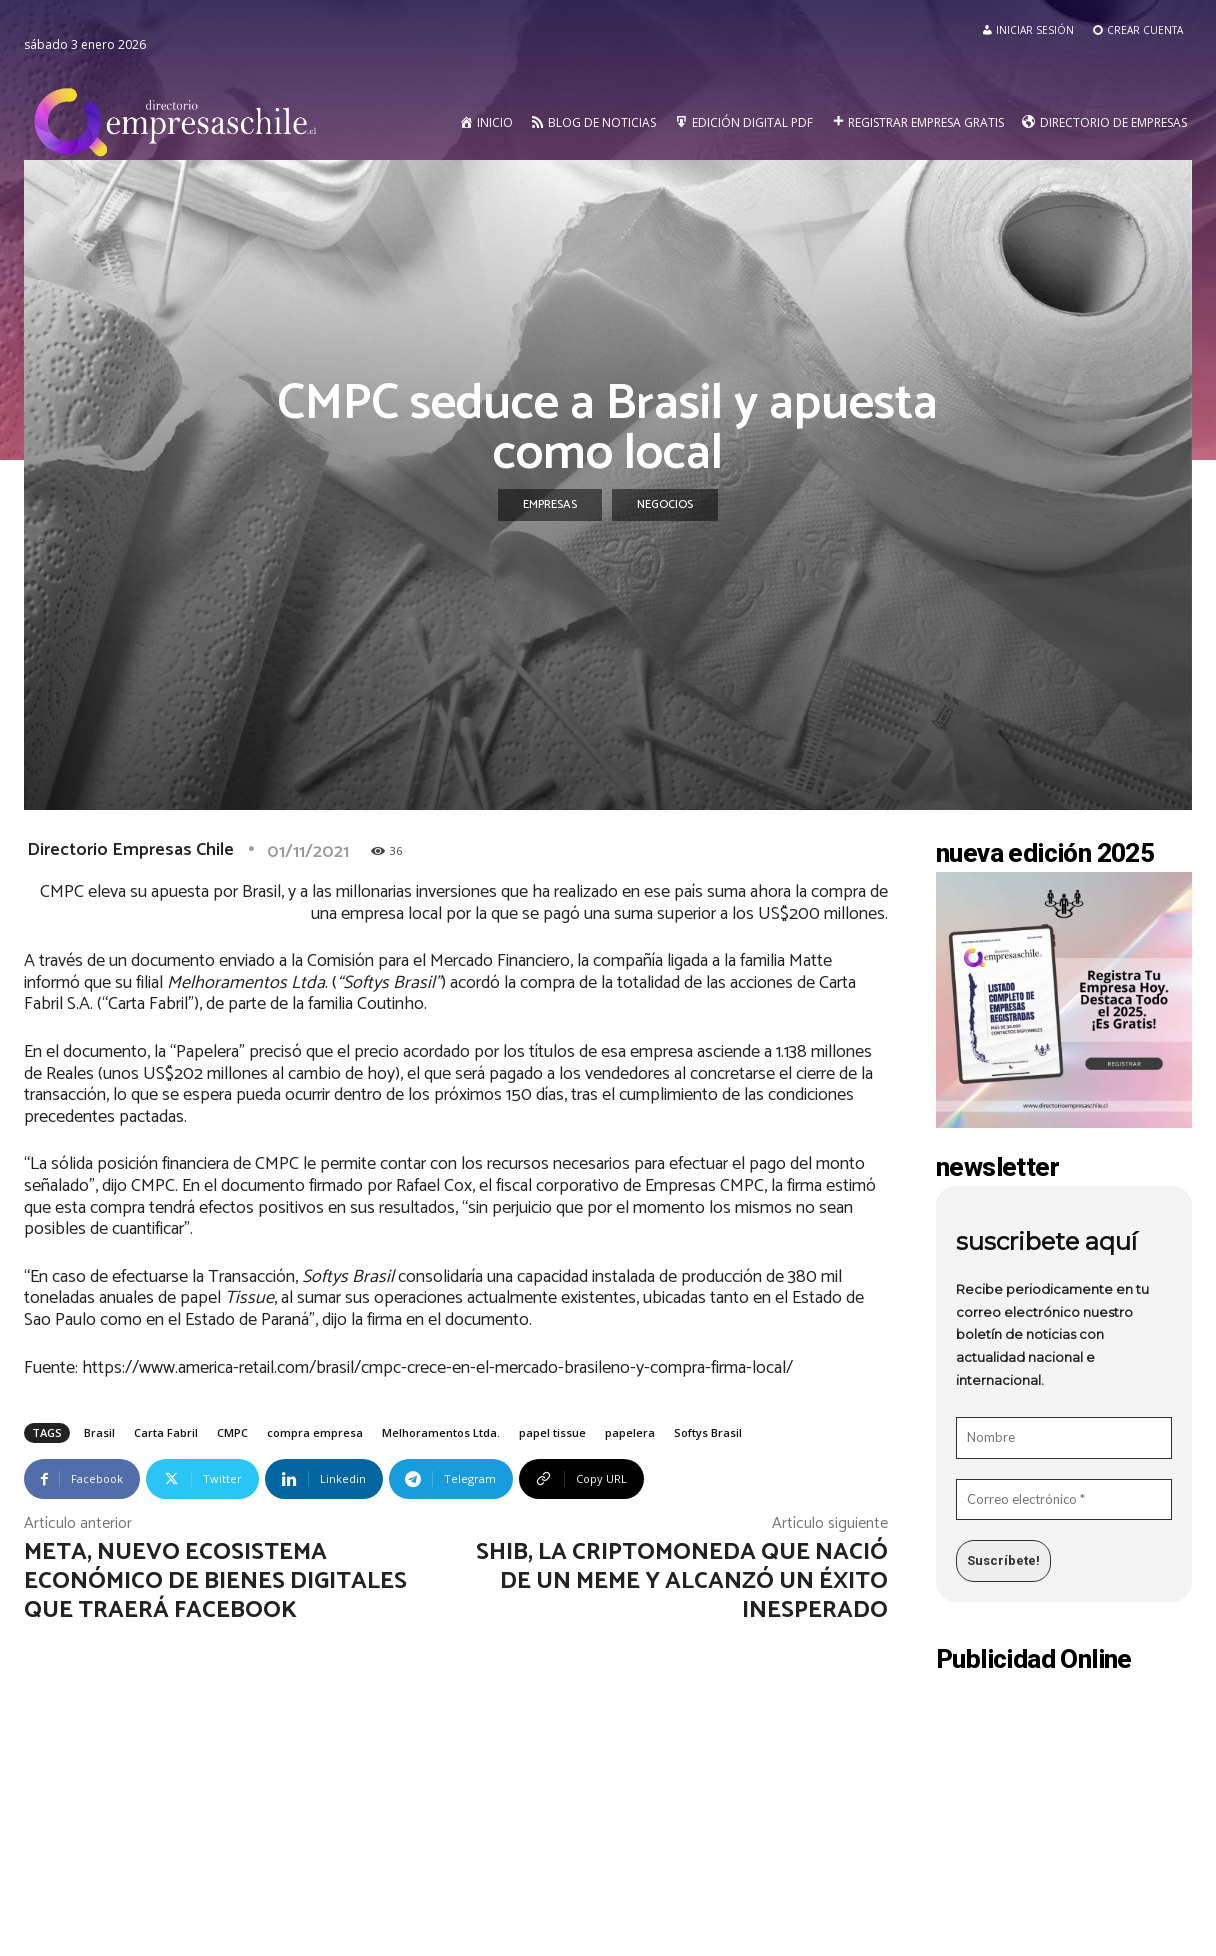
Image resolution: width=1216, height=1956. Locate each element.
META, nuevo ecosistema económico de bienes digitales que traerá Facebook (215, 1581)
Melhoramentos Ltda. (441, 1432)
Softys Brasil (708, 1432)
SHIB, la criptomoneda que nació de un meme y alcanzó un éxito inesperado (682, 1581)
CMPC (232, 1432)
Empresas (550, 505)
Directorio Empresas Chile (130, 850)
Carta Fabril (166, 1432)
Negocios (665, 505)
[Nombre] (1064, 1438)
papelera (630, 1432)
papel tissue (552, 1432)
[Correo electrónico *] (1064, 1500)
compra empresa (315, 1432)
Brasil (99, 1432)
